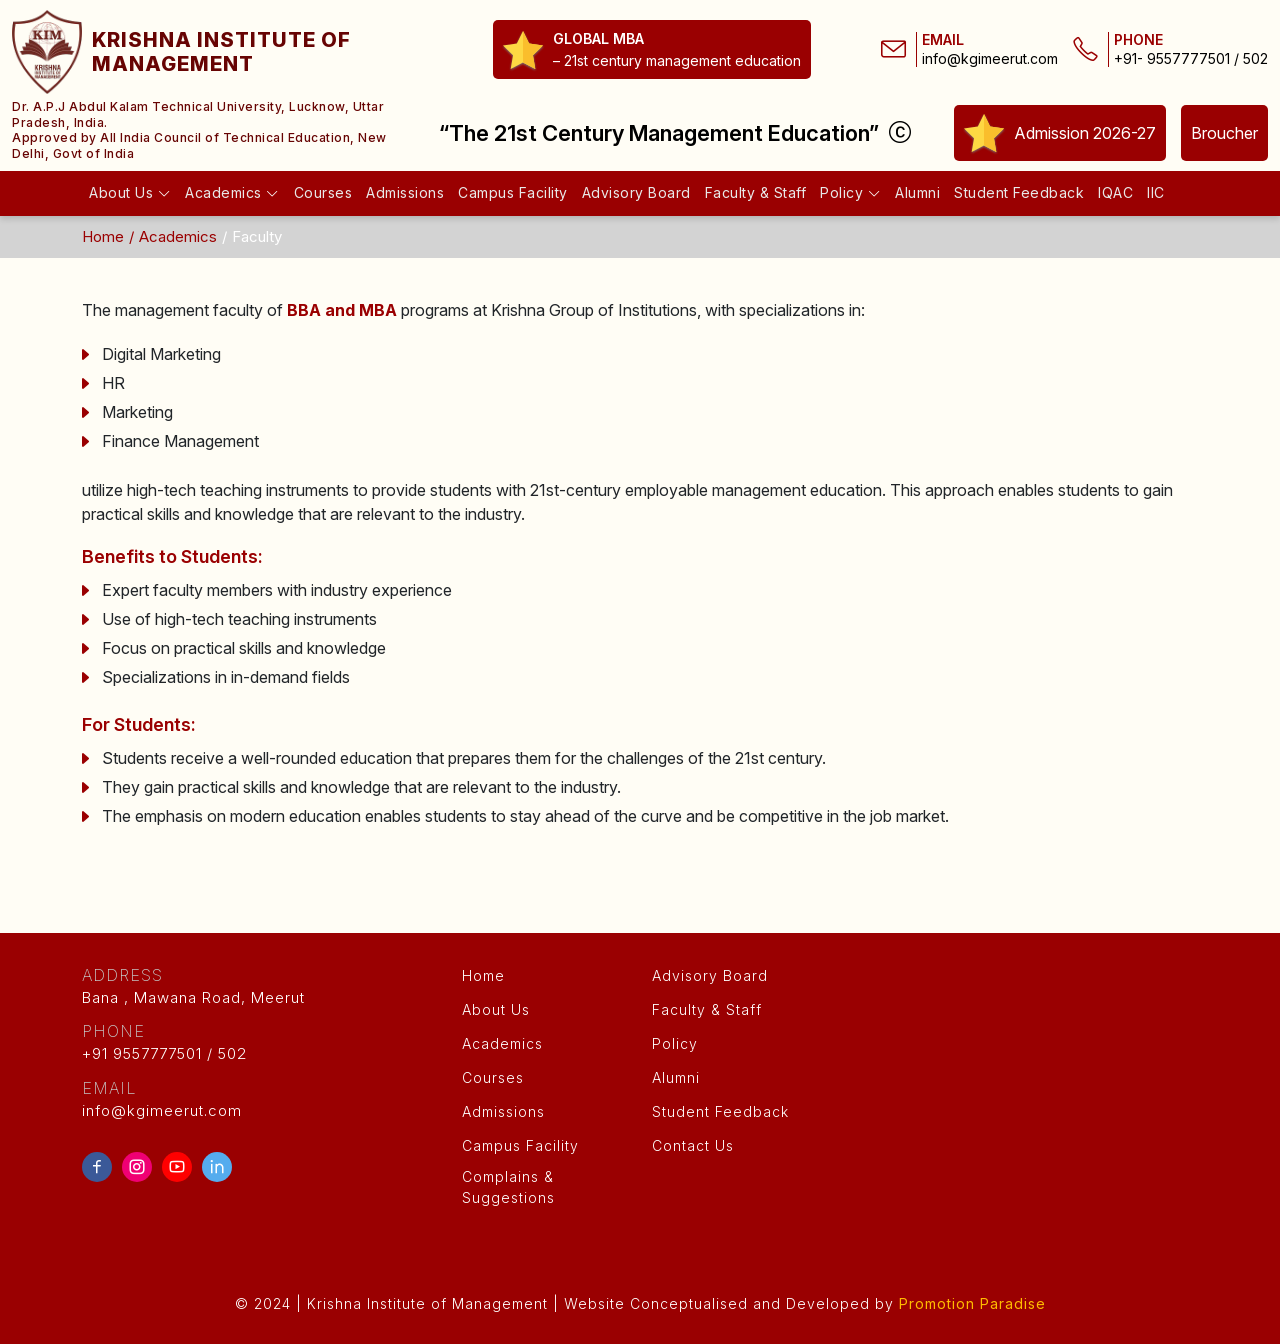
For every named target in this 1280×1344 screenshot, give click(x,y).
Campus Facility (513, 192)
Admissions (405, 192)
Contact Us (693, 1145)
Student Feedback (1019, 192)
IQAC (1115, 192)
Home (103, 236)
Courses (323, 192)
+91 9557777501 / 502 (260, 1041)
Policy (850, 192)
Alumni (917, 192)
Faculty (257, 236)
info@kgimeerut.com (990, 59)
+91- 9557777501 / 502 (1191, 59)
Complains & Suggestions (508, 1188)
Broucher (1224, 133)
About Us (130, 192)
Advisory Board (636, 192)
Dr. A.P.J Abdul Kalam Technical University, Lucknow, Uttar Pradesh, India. (198, 114)
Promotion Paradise (972, 1303)
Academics (232, 192)
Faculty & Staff (756, 192)
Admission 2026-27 (1060, 133)
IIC (1156, 192)
